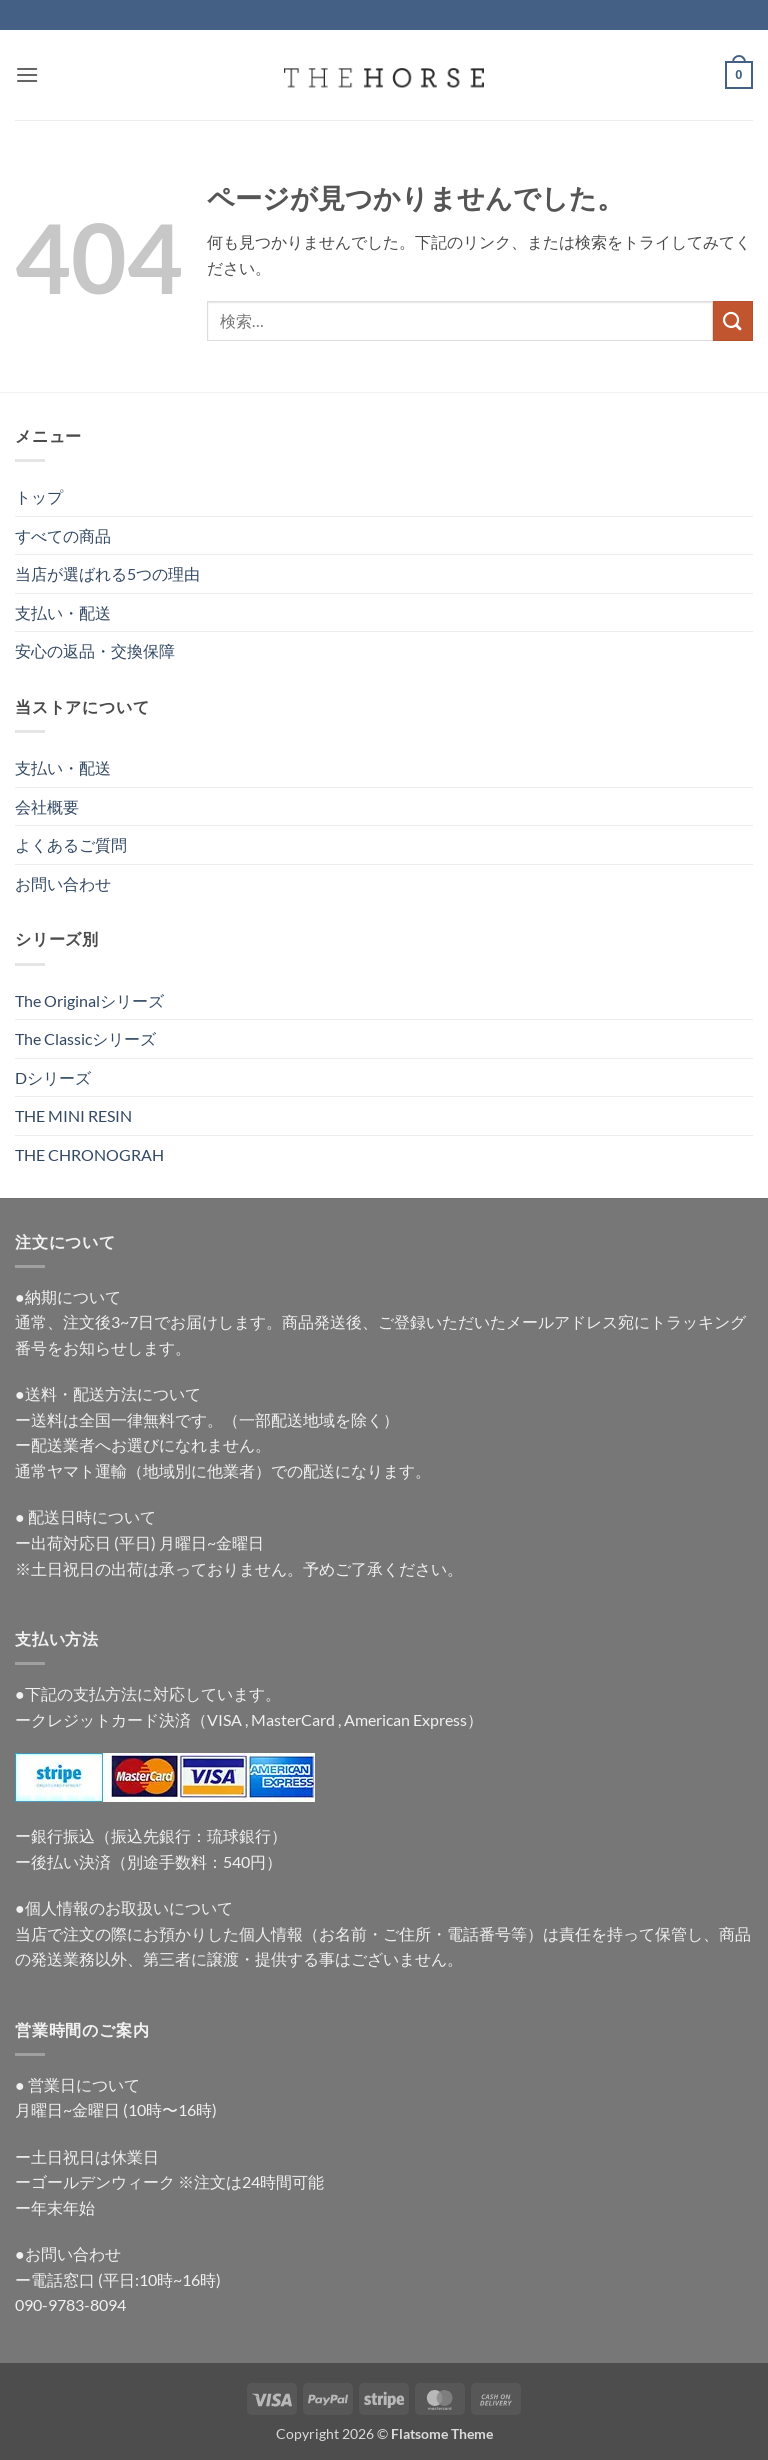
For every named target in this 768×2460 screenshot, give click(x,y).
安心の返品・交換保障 (95, 650)
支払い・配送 (63, 612)
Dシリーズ (53, 1077)
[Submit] (733, 320)
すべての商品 (63, 535)
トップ (39, 496)
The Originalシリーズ (89, 1000)
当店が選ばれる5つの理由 (107, 573)
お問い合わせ (63, 883)
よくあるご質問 (71, 844)
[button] (27, 74)
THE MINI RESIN (73, 1115)
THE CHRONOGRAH (89, 1154)
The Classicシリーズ (85, 1038)
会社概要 (47, 806)
